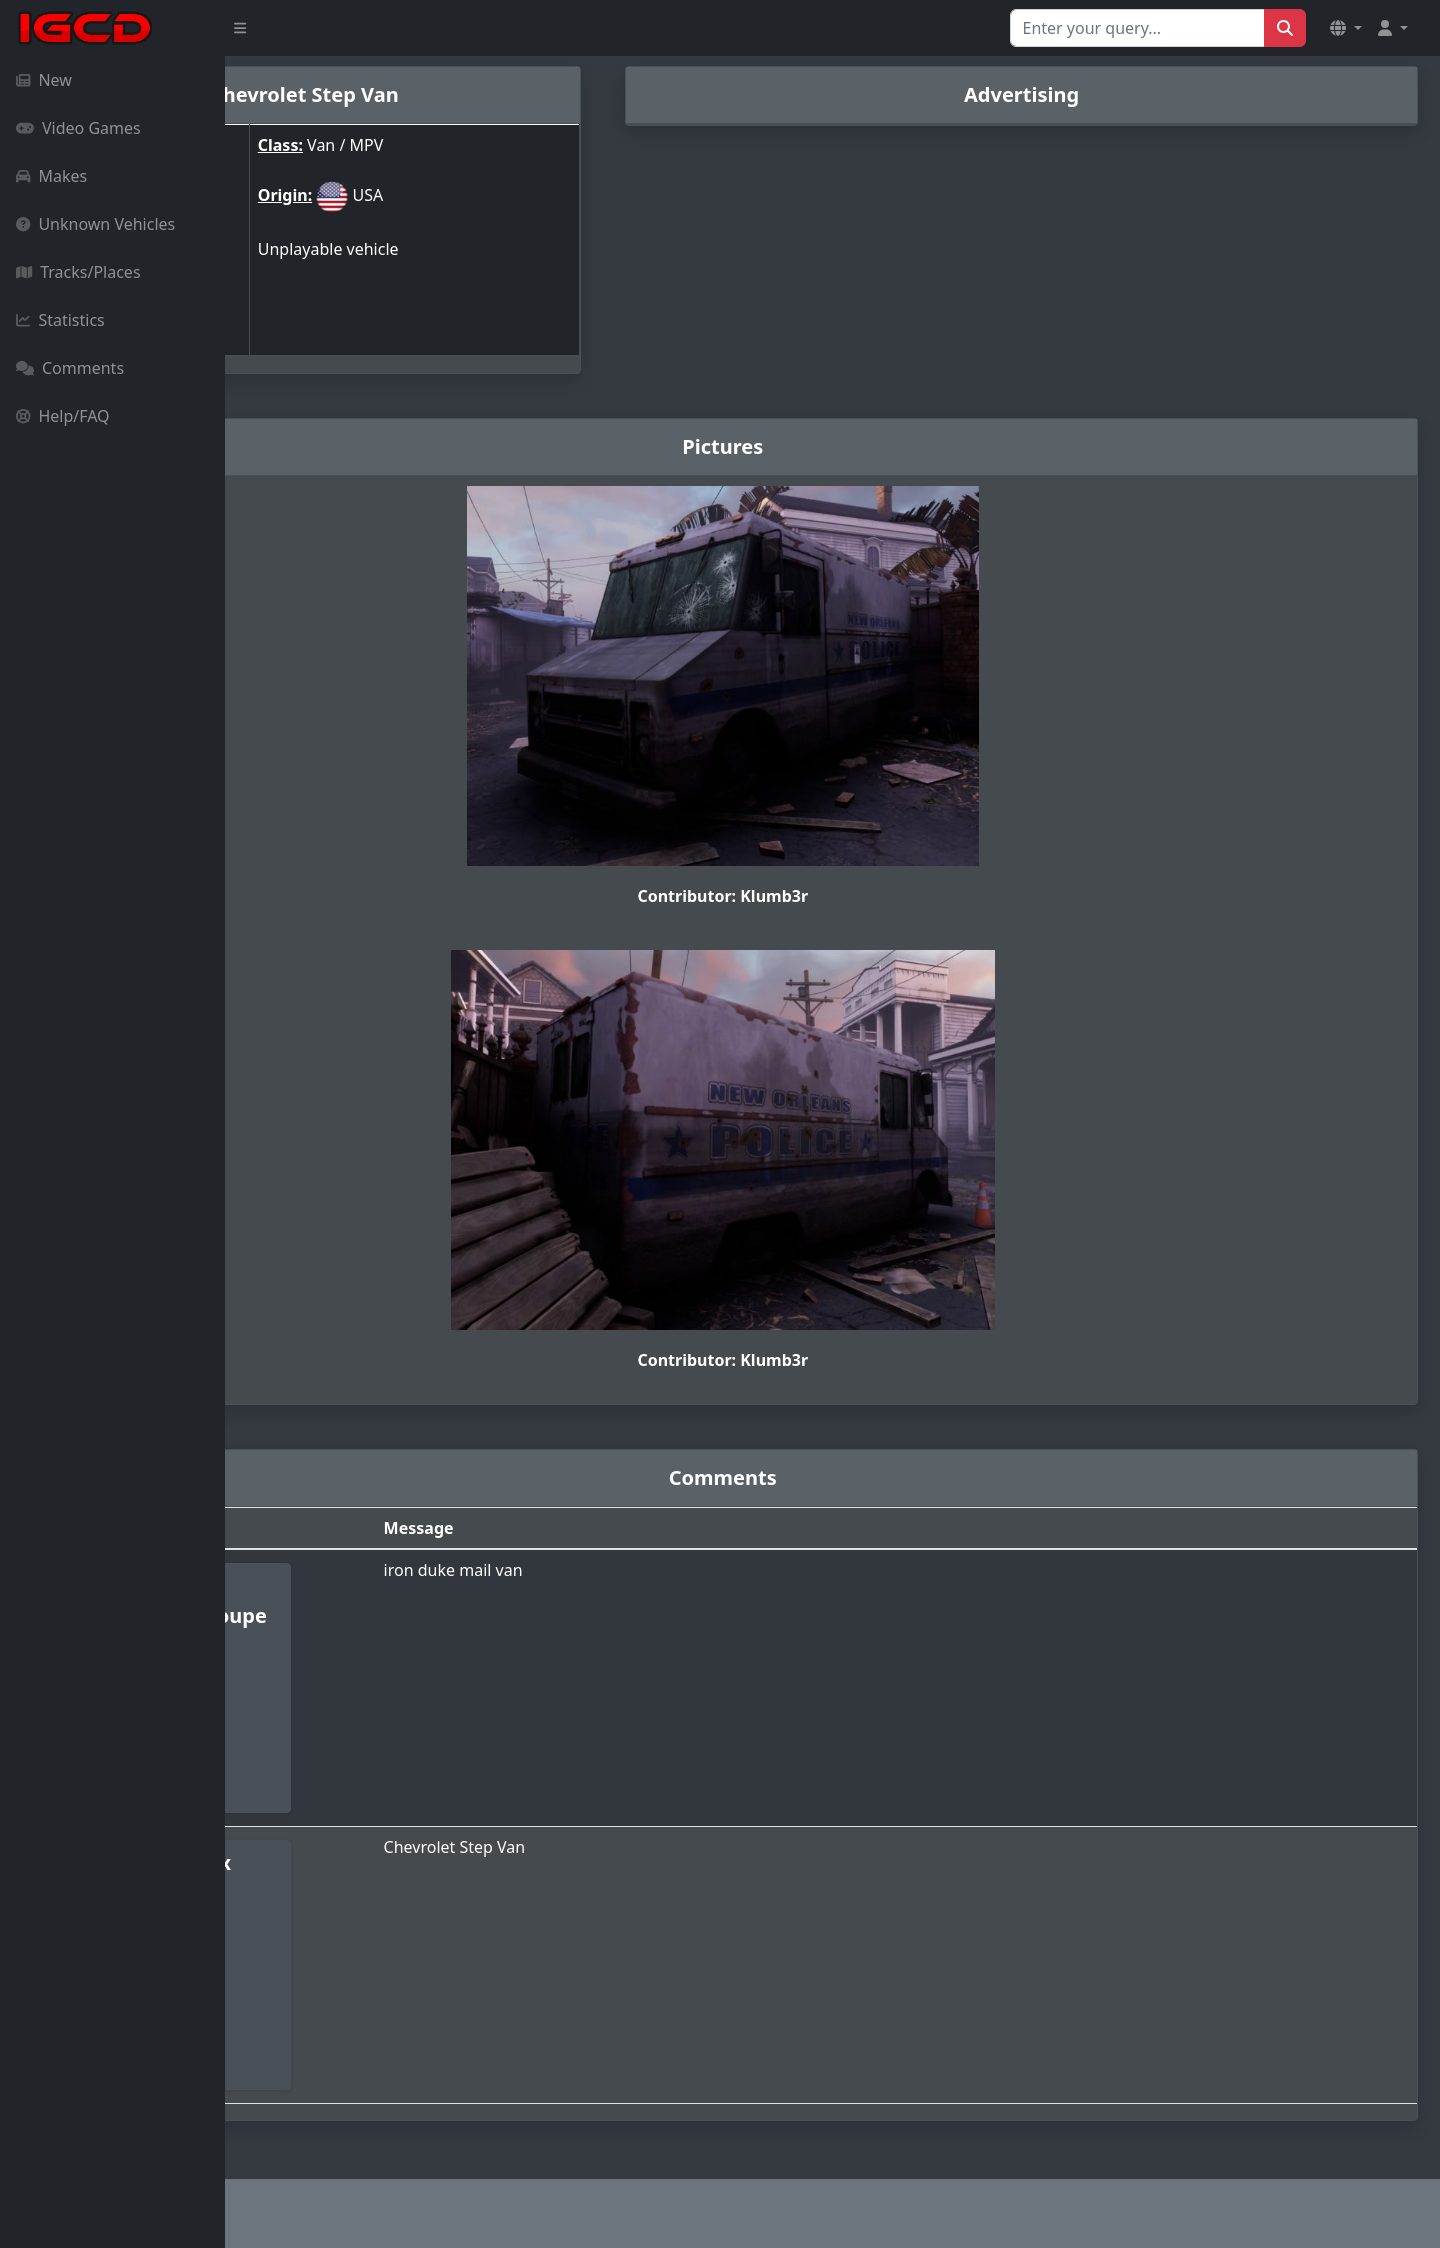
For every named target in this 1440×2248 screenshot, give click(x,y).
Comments (70, 368)
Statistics (60, 320)
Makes (51, 176)
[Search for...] (1137, 28)
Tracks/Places (78, 272)
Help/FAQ (63, 416)
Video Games (78, 128)
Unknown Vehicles (95, 224)
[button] (1346, 28)
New (44, 80)
